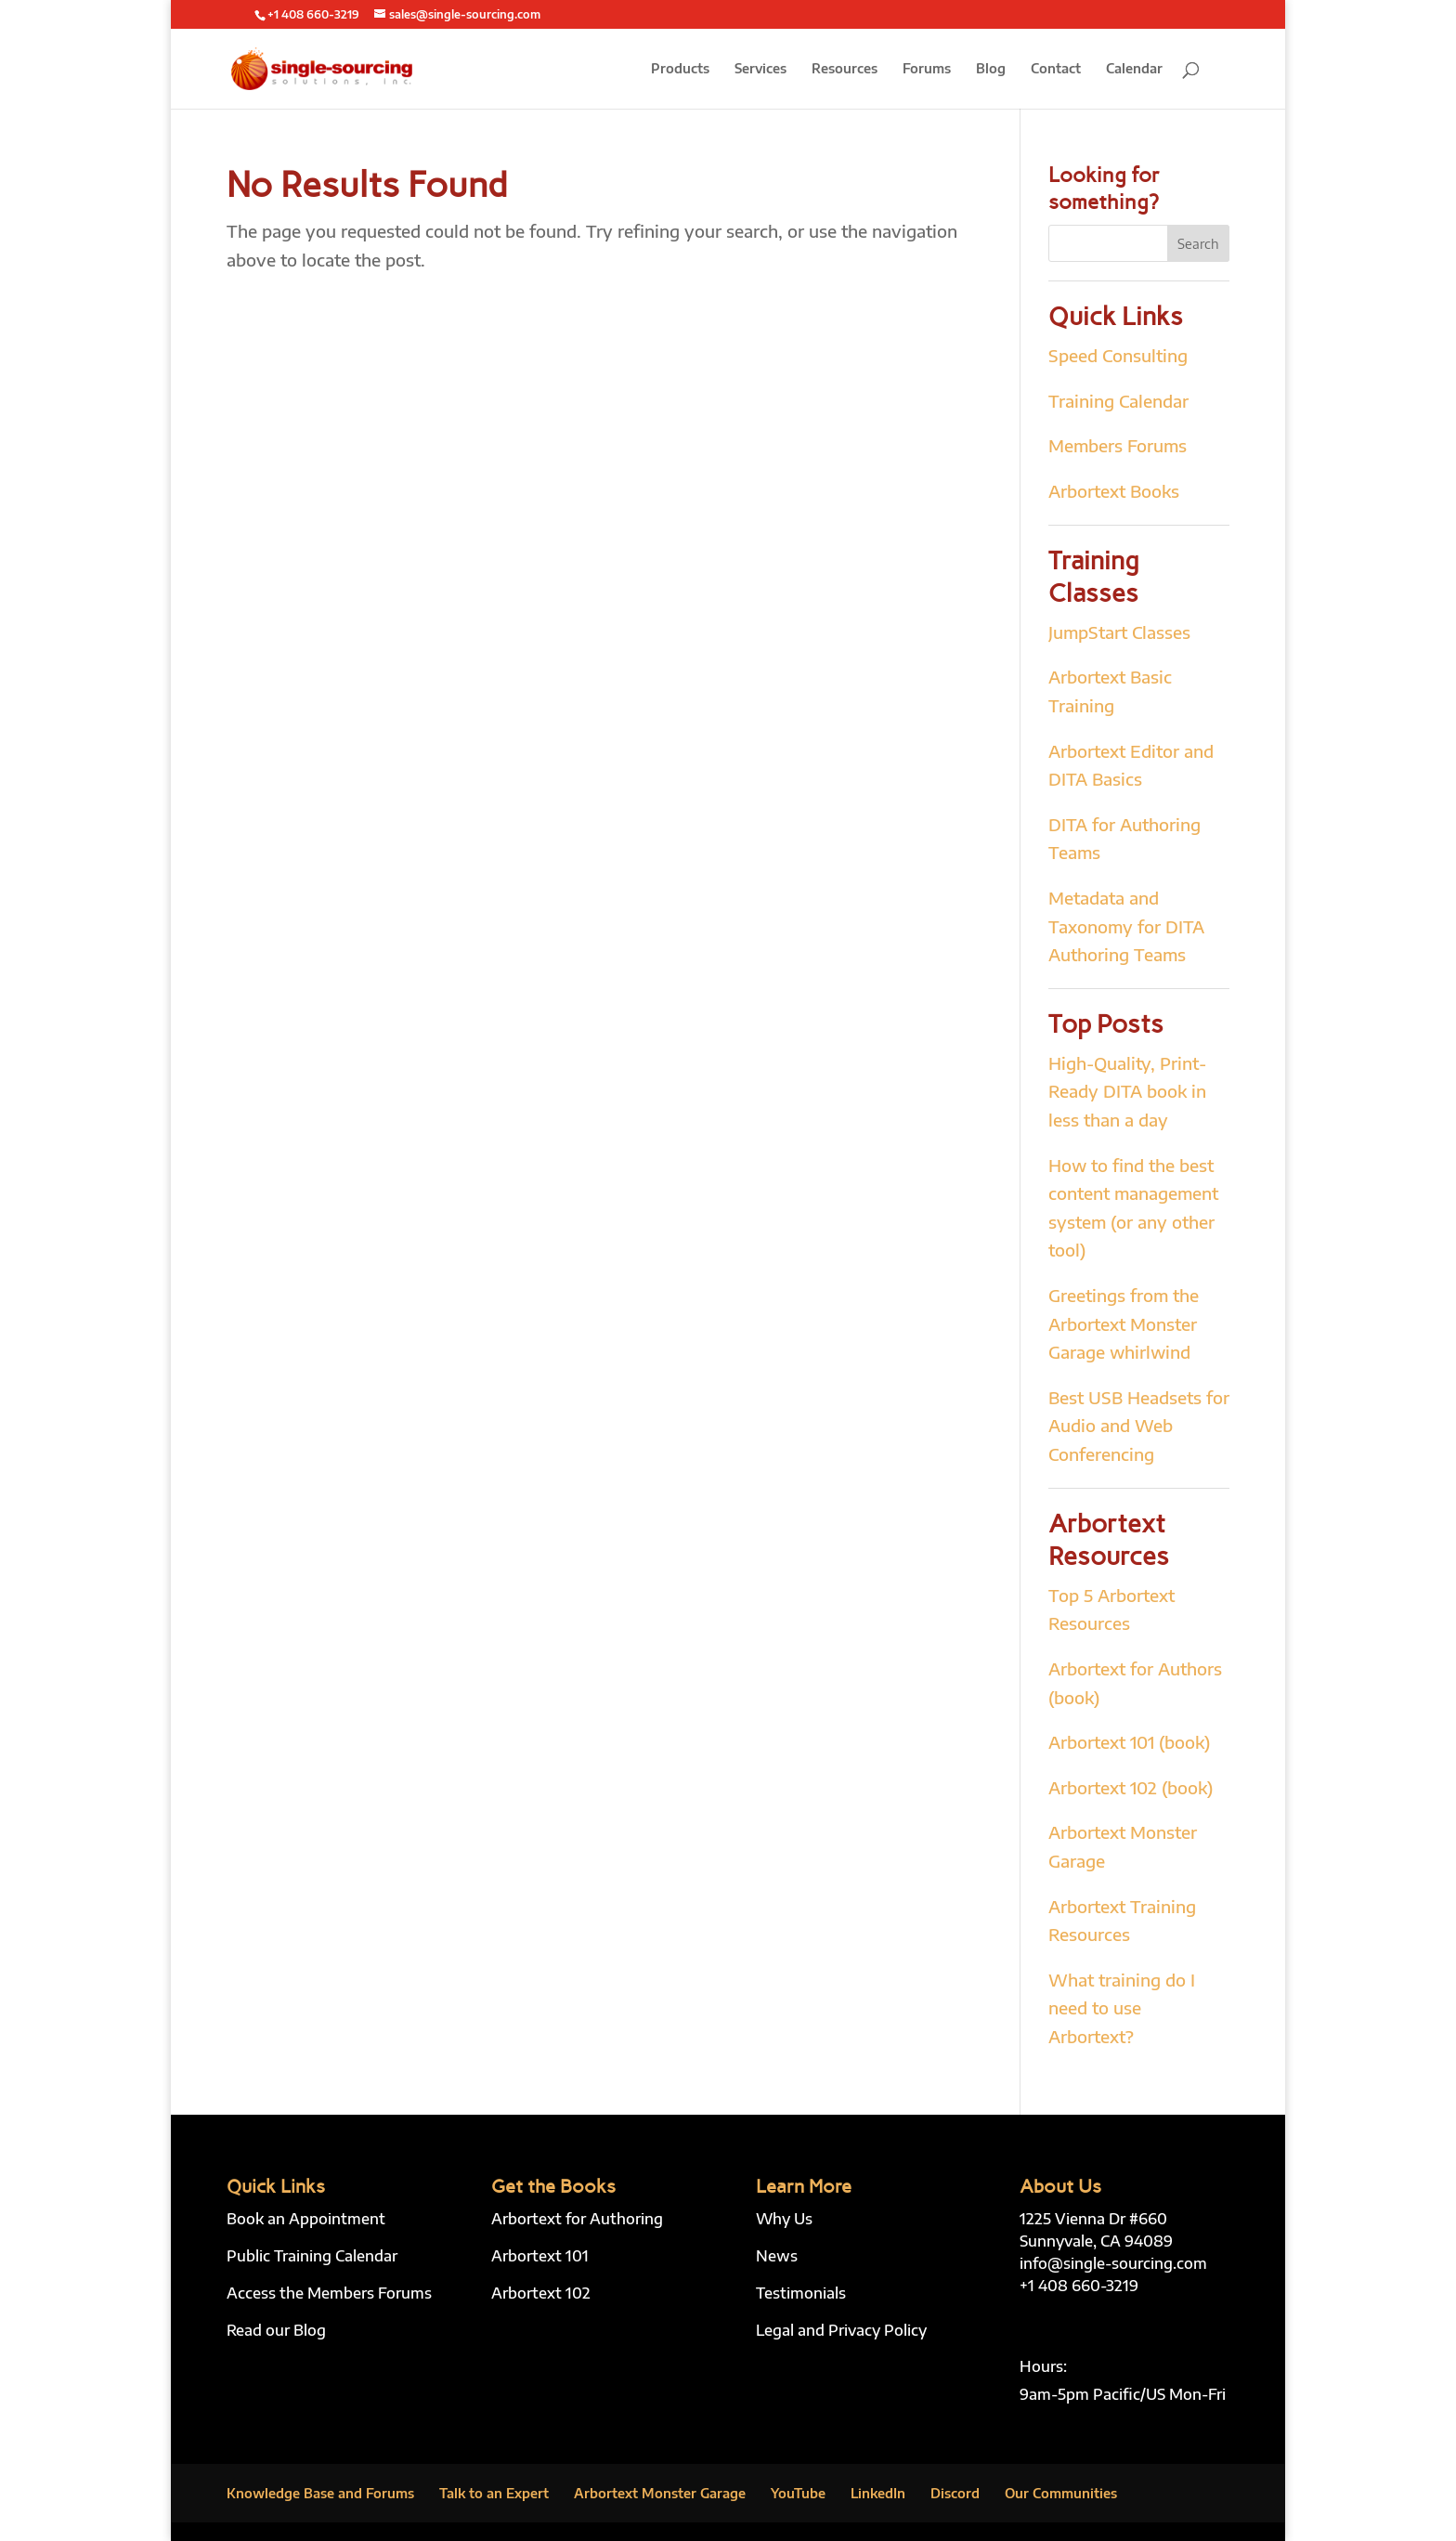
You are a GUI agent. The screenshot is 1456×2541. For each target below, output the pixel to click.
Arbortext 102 (541, 2293)
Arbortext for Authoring (577, 2218)
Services (760, 69)
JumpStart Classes (1119, 632)
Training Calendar (1118, 400)
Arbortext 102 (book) (1130, 1787)
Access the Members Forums (329, 2293)
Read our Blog (276, 2330)
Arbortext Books (1113, 491)
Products (680, 69)
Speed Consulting (1118, 355)
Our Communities (1061, 2493)
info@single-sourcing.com (1113, 2263)
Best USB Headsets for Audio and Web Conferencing (1138, 1426)
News (777, 2256)
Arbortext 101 (540, 2256)
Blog (991, 69)
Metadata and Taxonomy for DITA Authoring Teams (1126, 926)
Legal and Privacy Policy (841, 2330)
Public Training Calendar (312, 2256)
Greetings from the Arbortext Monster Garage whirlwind (1123, 1323)
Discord (955, 2493)
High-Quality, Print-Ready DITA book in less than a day (1127, 1091)
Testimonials (801, 2293)
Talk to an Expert (494, 2493)
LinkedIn (878, 2493)
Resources (845, 69)
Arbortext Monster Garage (660, 2493)
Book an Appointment (306, 2218)
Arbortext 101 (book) (1129, 1742)
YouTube (798, 2493)
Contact (1056, 69)
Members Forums (1117, 445)
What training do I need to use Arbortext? (1121, 2008)
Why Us (784, 2218)
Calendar (1134, 69)
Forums (927, 69)
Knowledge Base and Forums (320, 2493)
